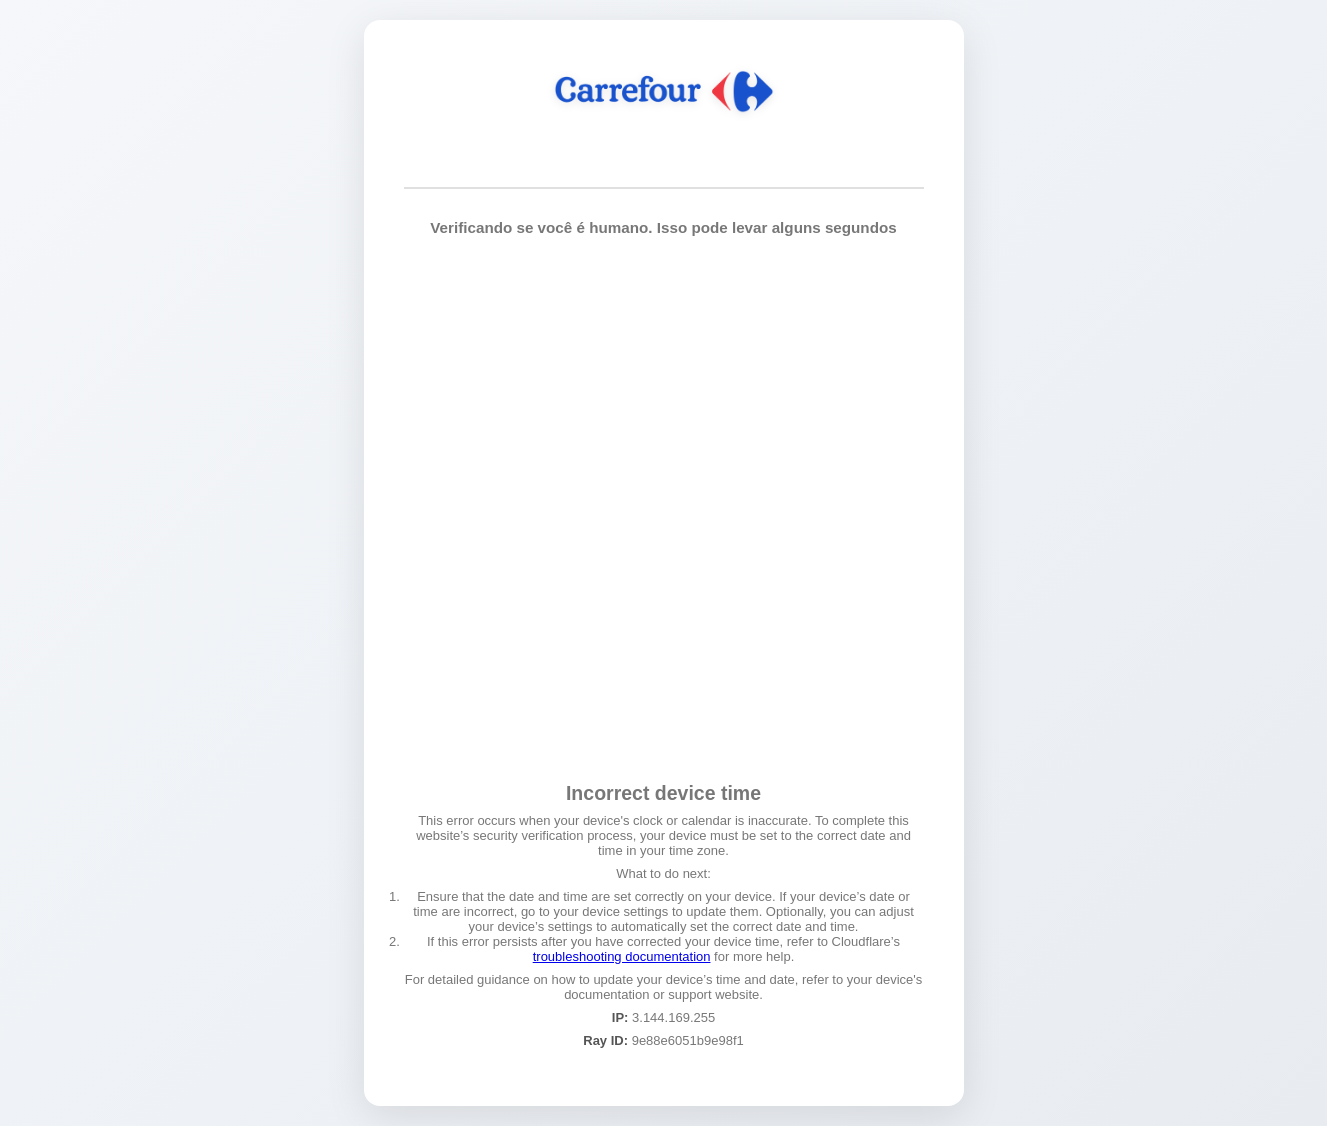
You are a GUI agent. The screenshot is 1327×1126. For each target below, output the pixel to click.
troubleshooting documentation (622, 956)
